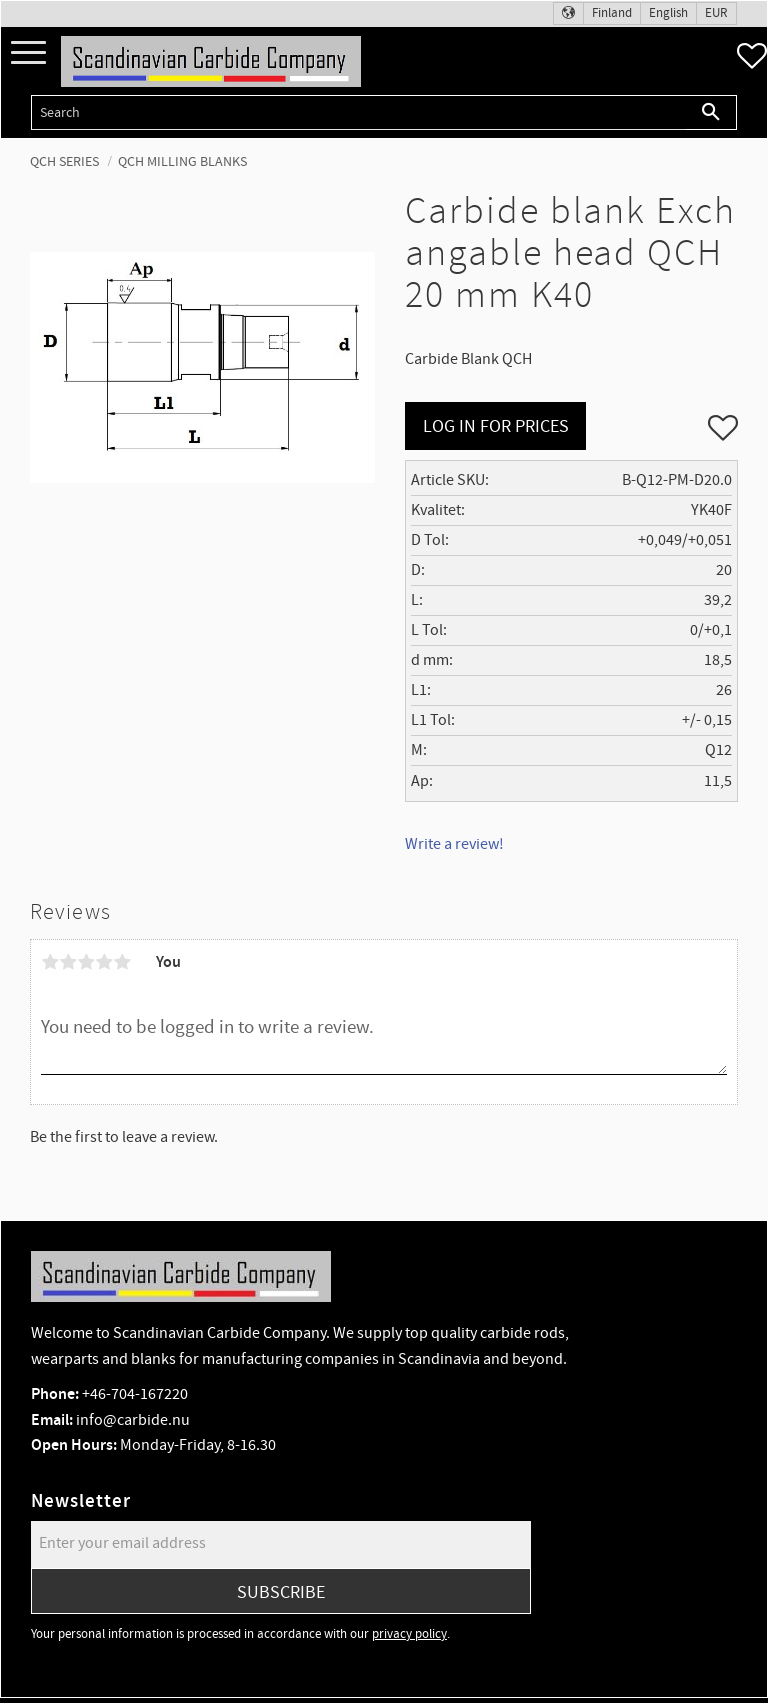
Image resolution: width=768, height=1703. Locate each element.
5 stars (122, 962)
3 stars (86, 962)
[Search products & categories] (358, 112)
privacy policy (409, 1634)
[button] (28, 53)
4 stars (104, 962)
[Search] (711, 112)
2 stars (68, 962)
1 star (50, 962)
